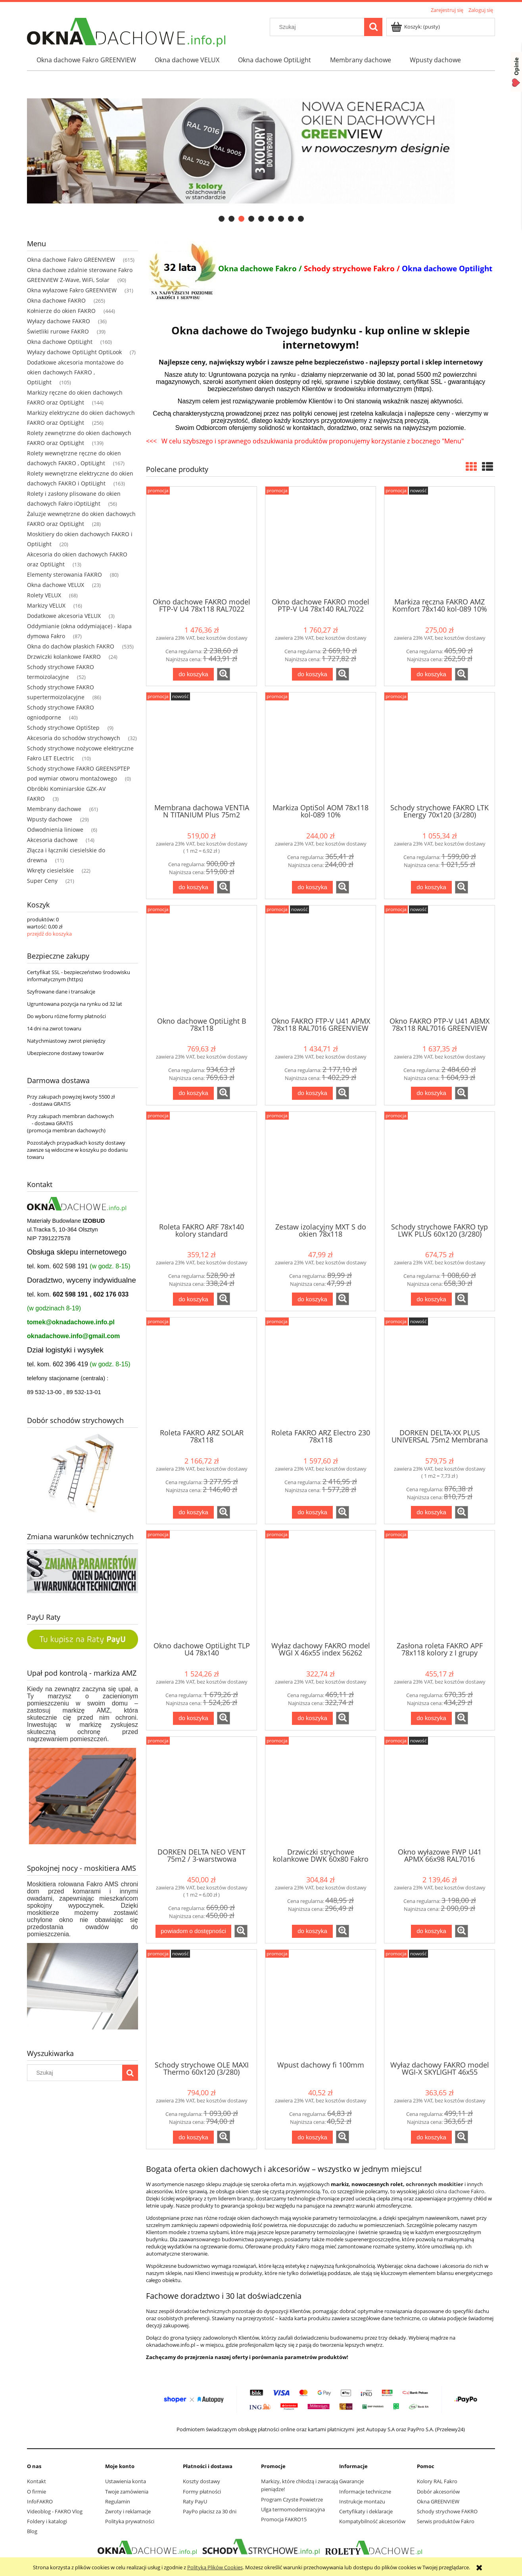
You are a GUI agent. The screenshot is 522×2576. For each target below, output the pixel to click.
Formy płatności (202, 2491)
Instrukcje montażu (362, 2501)
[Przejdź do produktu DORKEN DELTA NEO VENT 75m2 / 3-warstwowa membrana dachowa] (201, 1791)
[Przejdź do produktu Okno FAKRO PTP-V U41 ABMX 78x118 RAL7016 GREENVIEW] (439, 960)
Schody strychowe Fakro (349, 268)
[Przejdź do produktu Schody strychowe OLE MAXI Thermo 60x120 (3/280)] (201, 2004)
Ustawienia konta (125, 2481)
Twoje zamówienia (126, 2491)
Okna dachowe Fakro (257, 268)
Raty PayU (195, 2501)
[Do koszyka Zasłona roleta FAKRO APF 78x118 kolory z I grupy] (431, 1718)
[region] (261, 151)
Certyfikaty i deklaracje (366, 2511)
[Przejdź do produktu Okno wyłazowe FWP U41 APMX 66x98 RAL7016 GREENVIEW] (439, 1791)
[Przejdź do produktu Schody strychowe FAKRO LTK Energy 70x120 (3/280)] (439, 747)
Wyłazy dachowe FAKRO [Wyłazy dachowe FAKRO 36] (58, 321)
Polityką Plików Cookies (215, 2567)
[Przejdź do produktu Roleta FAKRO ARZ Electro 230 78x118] (320, 1372)
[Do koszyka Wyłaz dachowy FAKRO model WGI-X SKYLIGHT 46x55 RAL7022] (431, 2137)
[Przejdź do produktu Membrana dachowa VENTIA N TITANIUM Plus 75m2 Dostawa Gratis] (201, 747)
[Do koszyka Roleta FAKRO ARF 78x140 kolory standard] (193, 1299)
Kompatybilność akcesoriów (372, 2521)
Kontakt (36, 2481)
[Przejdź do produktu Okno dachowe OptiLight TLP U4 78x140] (201, 1585)
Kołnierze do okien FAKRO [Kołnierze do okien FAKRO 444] (61, 311)
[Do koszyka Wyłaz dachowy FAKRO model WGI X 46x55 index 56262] (312, 1718)
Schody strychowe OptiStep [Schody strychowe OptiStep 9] (63, 727)
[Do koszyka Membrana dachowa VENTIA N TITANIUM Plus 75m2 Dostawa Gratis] (193, 887)
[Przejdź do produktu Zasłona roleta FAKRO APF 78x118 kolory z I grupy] (439, 1585)
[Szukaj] (373, 27)
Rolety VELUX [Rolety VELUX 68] (44, 595)
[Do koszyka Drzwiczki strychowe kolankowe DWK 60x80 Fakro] (312, 1931)
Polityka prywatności (129, 2521)
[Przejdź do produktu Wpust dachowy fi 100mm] (320, 2004)
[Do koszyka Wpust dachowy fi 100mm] (312, 2137)
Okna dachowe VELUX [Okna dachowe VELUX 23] (55, 585)
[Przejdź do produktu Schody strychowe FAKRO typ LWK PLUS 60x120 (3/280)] (439, 1166)
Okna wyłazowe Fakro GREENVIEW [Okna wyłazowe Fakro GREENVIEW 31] (72, 290)
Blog (32, 2531)
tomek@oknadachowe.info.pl (71, 1322)
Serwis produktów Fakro (445, 2521)
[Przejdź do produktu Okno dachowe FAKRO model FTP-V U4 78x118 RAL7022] (201, 541)
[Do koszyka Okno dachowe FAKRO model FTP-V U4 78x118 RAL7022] (193, 674)
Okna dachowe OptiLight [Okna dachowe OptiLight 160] (59, 341)
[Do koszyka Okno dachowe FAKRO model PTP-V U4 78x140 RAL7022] (312, 674)
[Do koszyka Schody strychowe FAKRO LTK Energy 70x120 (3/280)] (431, 887)
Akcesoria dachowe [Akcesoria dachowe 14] (52, 840)
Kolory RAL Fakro (437, 2481)
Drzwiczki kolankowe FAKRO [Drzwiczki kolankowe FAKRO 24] (64, 656)
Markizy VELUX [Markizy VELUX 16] (46, 605)
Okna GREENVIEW (438, 2501)
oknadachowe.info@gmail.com (73, 1336)
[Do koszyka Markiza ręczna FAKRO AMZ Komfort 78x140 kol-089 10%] (431, 674)
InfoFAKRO (40, 2501)
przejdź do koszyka (49, 933)
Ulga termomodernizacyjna (293, 2509)
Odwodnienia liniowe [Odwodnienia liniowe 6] (55, 829)
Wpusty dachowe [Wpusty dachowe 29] (49, 819)
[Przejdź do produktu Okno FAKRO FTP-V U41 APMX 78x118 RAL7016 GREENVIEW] (320, 960)
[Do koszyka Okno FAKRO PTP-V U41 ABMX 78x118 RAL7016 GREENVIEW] (431, 1093)
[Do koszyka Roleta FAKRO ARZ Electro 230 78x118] (312, 1512)
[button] (223, 674)
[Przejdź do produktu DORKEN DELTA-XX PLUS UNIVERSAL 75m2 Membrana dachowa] (439, 1372)
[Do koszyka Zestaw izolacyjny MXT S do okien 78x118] (312, 1299)
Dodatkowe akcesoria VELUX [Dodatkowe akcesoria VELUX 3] (64, 616)
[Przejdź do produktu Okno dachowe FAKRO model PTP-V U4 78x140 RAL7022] (320, 541)
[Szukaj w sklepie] (319, 27)
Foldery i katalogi (47, 2521)
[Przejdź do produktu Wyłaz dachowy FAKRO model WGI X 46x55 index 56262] (320, 1585)
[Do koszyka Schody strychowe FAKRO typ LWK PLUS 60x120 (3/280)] (431, 1299)
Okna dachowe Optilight (447, 268)
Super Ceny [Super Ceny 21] (42, 880)
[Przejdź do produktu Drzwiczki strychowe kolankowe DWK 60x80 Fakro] (320, 1791)
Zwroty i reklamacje (128, 2511)
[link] (261, 151)
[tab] (222, 219)
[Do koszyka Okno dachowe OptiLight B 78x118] (193, 1093)
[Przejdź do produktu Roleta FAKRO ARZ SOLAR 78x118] (201, 1372)
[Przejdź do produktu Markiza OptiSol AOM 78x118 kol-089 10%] (320, 747)
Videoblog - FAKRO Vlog (55, 2511)
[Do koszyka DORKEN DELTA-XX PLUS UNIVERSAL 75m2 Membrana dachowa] (431, 1512)
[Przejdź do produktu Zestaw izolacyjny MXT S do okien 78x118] (320, 1166)
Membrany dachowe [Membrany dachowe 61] (54, 809)
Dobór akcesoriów (438, 2491)
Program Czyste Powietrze (292, 2499)
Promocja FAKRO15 (284, 2519)
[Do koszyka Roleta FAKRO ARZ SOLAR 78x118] (193, 1512)
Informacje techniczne (365, 2491)
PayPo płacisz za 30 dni (209, 2511)
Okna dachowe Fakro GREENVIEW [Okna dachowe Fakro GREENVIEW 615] (71, 259)
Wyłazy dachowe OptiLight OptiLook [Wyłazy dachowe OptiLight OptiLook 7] (74, 352)
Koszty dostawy (201, 2481)
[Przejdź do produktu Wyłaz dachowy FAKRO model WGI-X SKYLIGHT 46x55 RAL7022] (439, 2004)
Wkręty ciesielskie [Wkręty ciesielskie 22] (50, 870)
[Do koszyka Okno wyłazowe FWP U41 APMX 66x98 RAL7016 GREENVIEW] (431, 1931)
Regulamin (117, 2501)
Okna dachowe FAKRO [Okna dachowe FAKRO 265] (56, 300)
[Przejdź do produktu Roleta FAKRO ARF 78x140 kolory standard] (201, 1166)
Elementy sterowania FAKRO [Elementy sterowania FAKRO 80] (64, 574)
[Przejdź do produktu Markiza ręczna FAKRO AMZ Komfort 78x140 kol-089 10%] (439, 541)
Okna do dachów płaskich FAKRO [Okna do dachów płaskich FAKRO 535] (70, 646)
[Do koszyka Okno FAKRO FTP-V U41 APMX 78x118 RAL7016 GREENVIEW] (312, 1093)
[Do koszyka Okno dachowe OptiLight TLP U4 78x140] (193, 1718)
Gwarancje (351, 2481)
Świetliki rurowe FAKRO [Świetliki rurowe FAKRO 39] (58, 331)
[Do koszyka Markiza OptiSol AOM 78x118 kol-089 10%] (312, 887)
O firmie (36, 2491)
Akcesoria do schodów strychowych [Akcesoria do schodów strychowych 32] (73, 738)
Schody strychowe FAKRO (447, 2511)
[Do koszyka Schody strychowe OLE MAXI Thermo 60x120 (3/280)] (193, 2137)
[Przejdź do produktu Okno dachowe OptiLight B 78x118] (201, 960)
